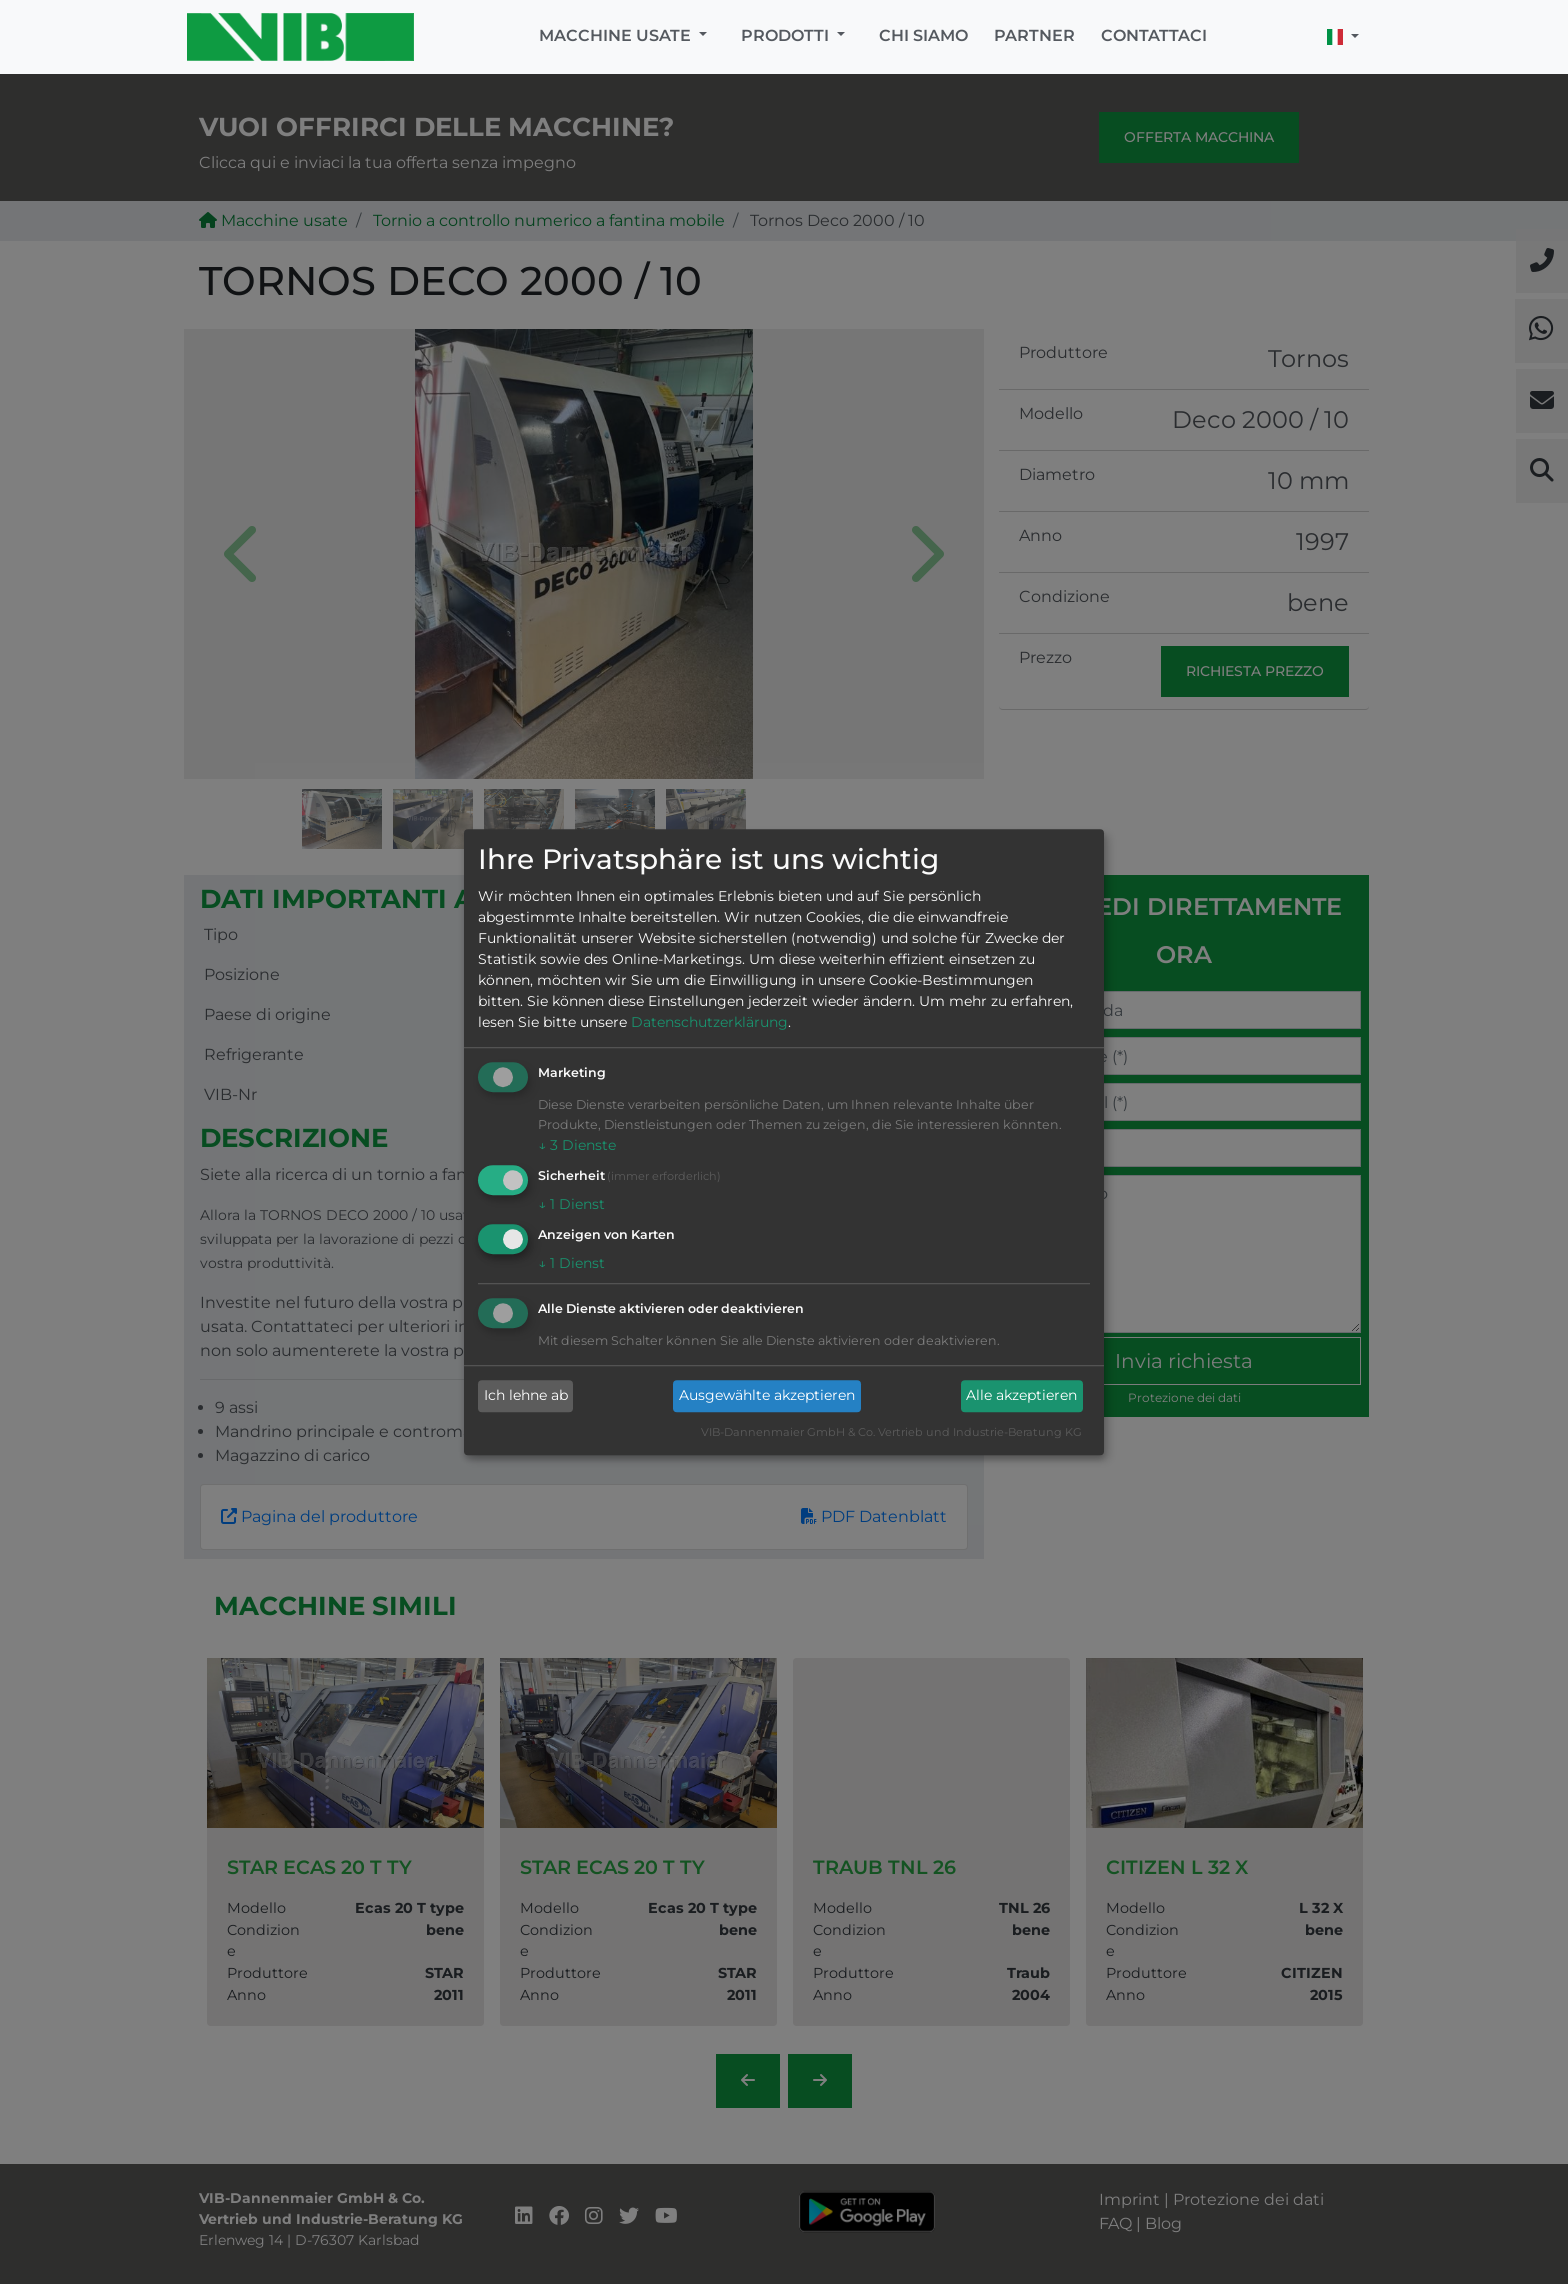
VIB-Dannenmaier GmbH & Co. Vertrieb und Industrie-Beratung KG (891, 1432)
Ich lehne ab (526, 1396)
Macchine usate (617, 35)
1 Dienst (571, 1204)
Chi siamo (923, 35)
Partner (1034, 35)
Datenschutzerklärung (709, 1023)
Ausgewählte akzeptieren (767, 1396)
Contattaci (1154, 35)
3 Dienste (577, 1146)
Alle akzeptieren (1021, 1396)
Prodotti (787, 35)
